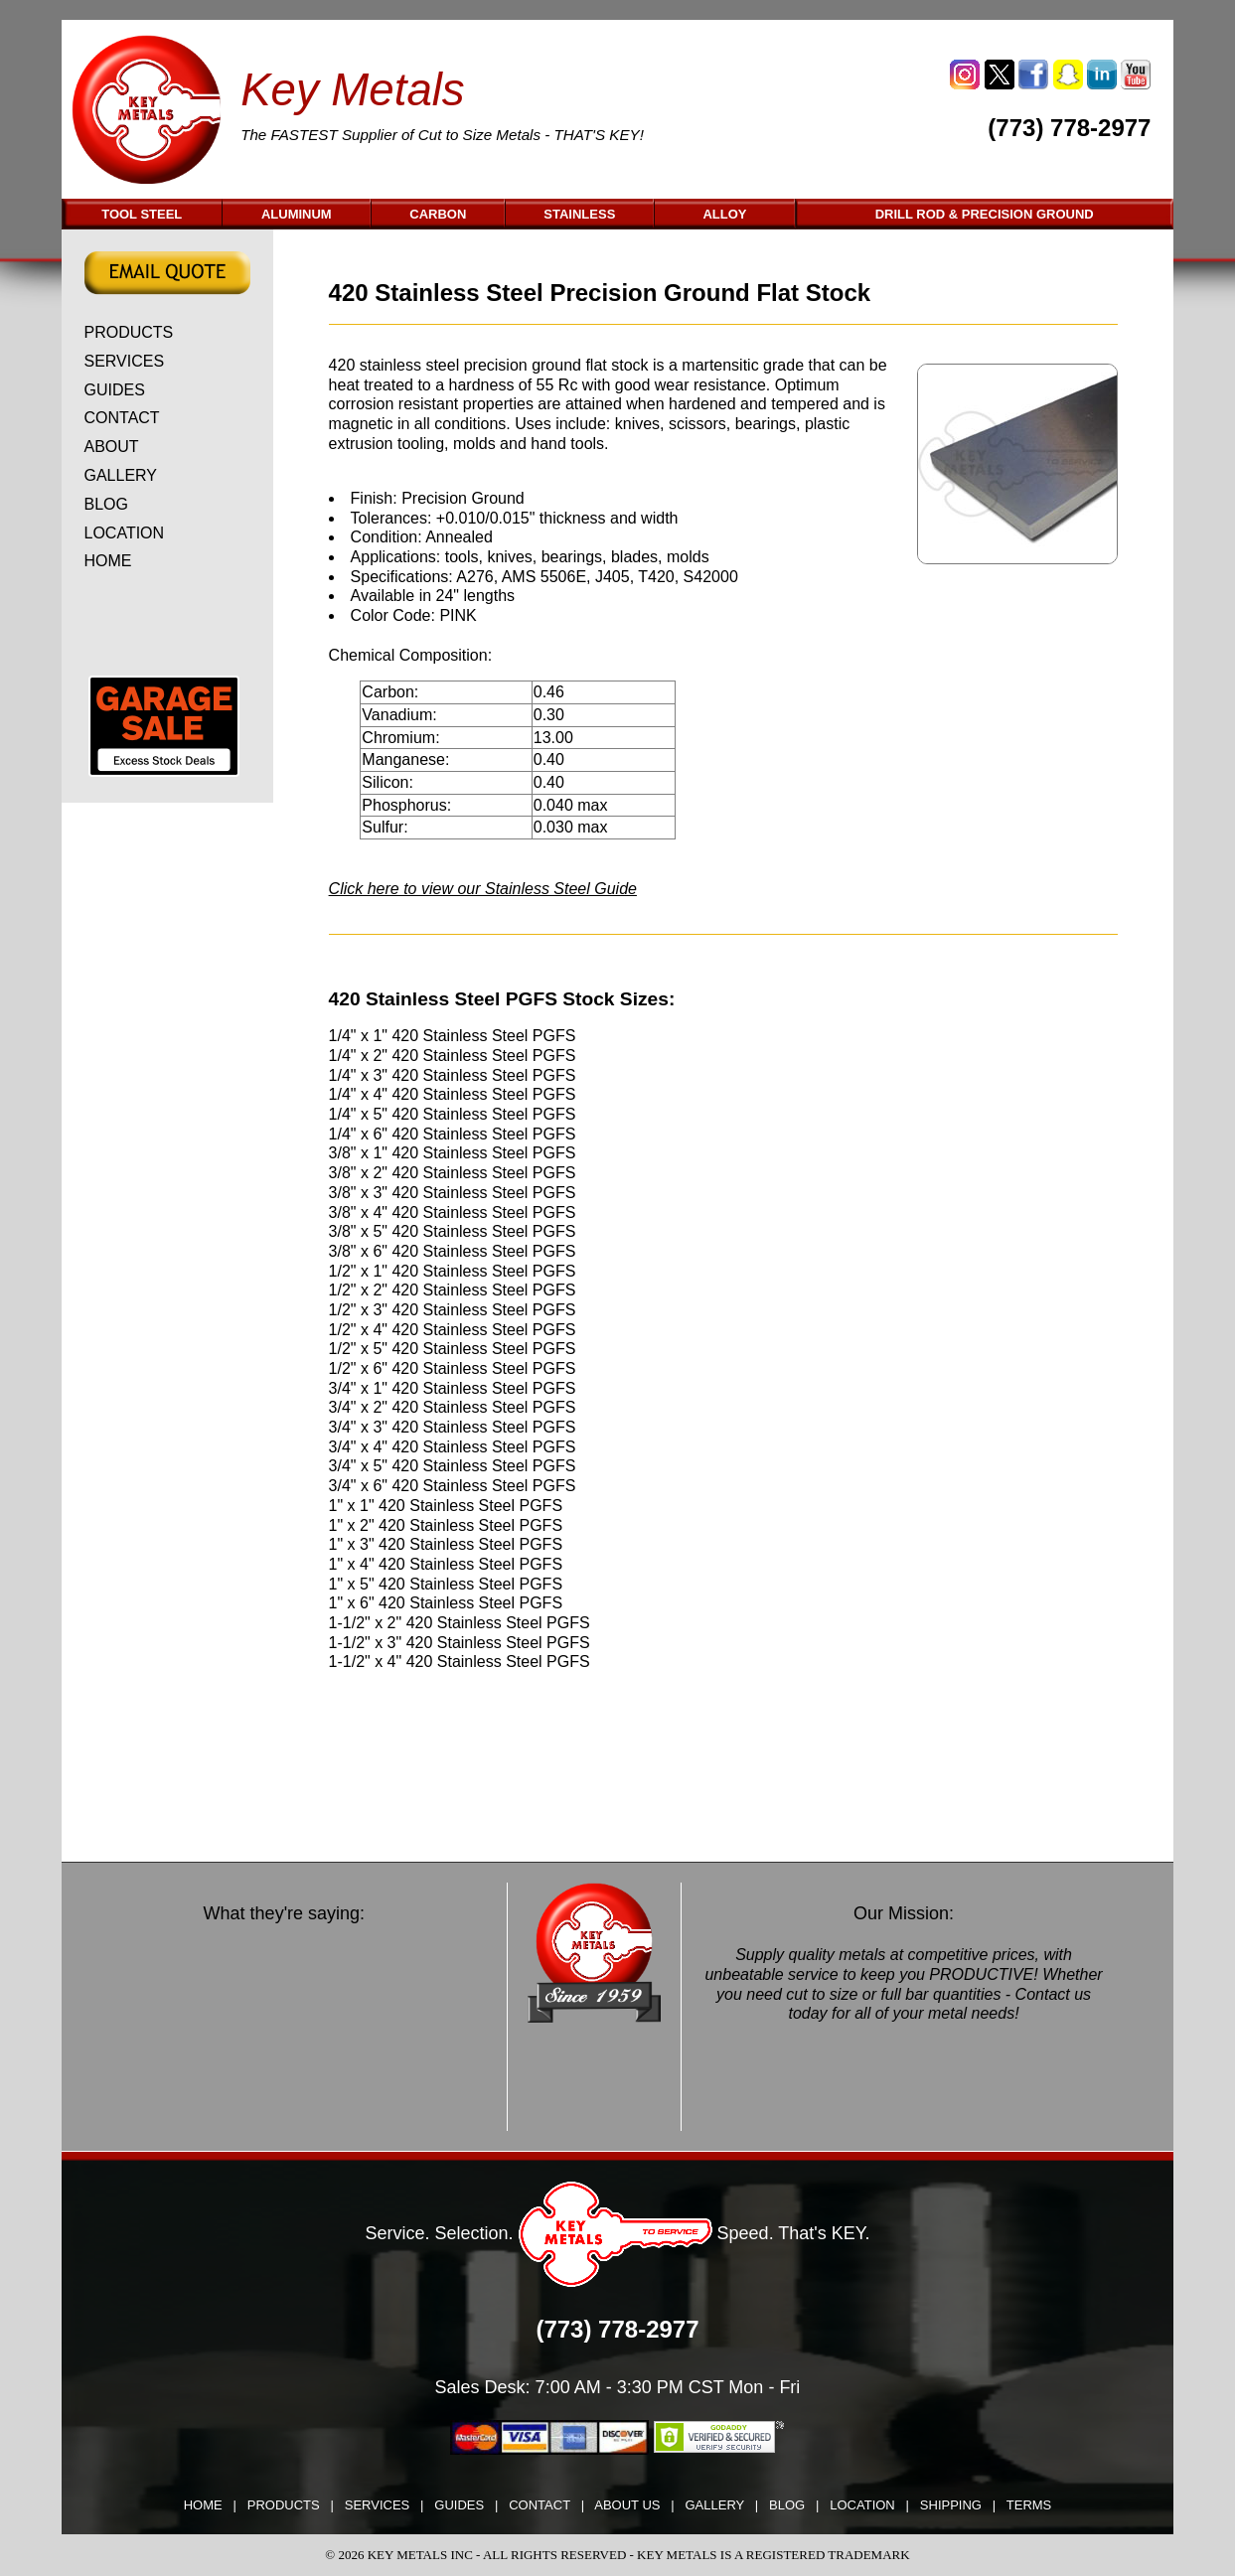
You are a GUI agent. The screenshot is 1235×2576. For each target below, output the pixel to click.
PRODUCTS (129, 332)
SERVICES (124, 361)
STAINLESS (579, 214)
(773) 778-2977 (1069, 127)
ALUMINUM (296, 214)
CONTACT (122, 417)
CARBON (437, 214)
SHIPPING (951, 2505)
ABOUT (111, 446)
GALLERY (121, 475)
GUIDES (114, 389)
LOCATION (124, 533)
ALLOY (724, 214)
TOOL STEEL (141, 214)
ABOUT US (627, 2505)
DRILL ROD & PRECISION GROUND (984, 214)
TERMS (1029, 2505)
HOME (108, 560)
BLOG (106, 504)
